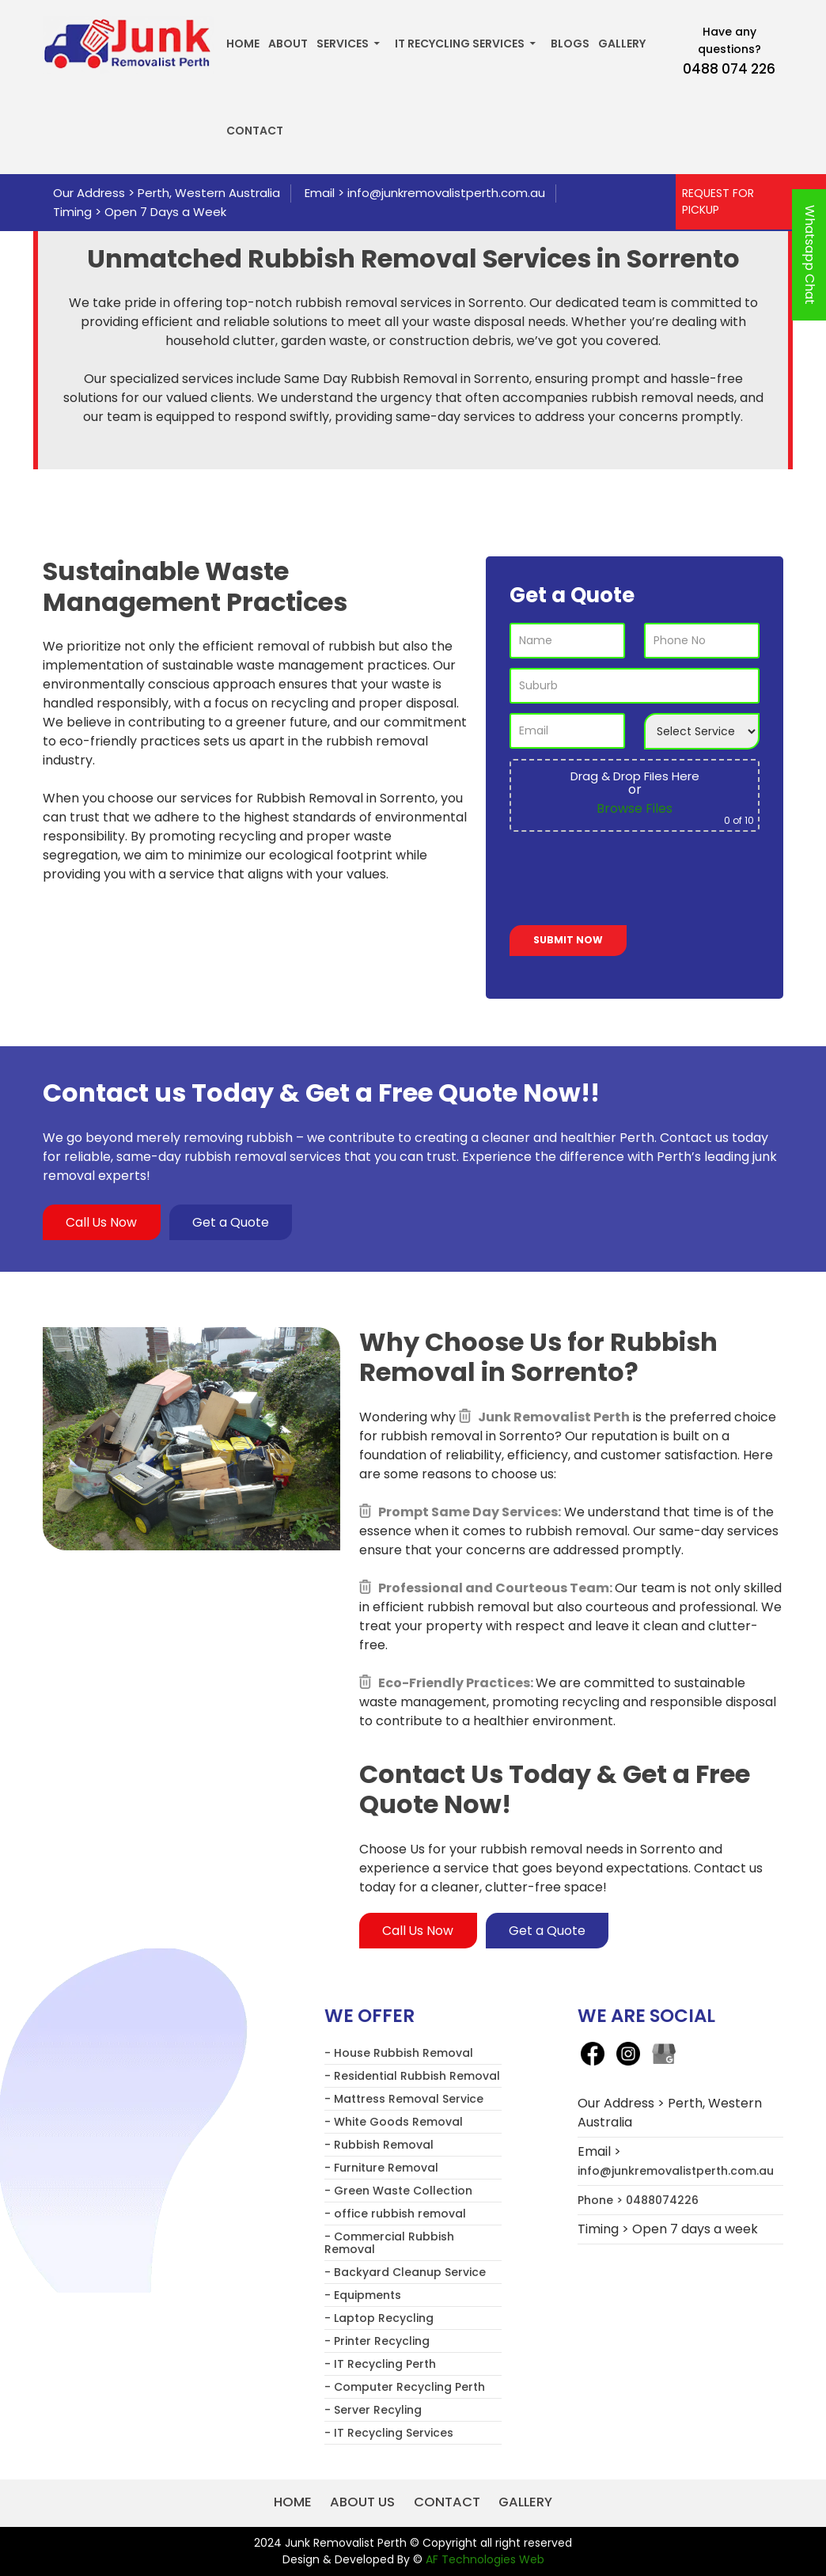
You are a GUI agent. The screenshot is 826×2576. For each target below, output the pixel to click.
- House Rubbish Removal (398, 2054)
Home (243, 43)
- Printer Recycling (377, 2342)
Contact (254, 130)
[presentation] (630, 881)
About (288, 43)
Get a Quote (233, 1222)
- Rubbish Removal (379, 2145)
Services (342, 43)
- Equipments (362, 2296)
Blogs (570, 43)
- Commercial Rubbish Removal (389, 2243)
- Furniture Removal (381, 2168)
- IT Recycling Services (388, 2433)
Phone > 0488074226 (638, 2201)
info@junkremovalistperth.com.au (446, 192)
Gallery (622, 43)
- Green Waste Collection (398, 2191)
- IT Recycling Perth (380, 2365)
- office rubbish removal (395, 2214)
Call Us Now (102, 1222)
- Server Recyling (373, 2411)
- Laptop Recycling (379, 2319)
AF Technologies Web (485, 2559)
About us (361, 2503)
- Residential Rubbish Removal (412, 2077)
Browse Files (635, 808)
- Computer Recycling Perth (404, 2388)
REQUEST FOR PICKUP (718, 201)
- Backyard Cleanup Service (405, 2273)
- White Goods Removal (393, 2122)
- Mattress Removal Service (403, 2099)
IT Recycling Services (460, 43)
